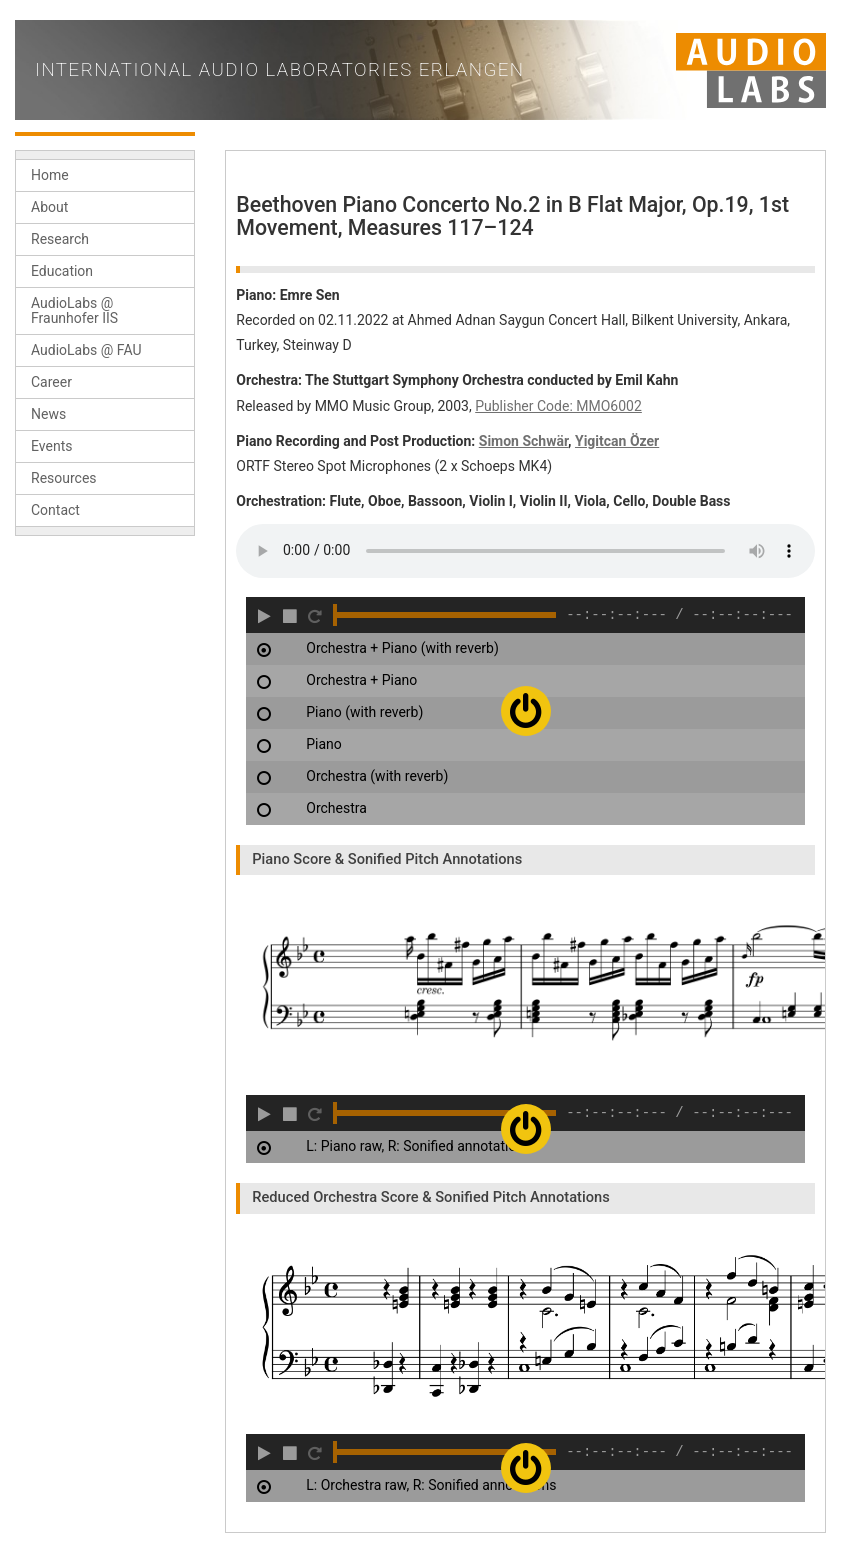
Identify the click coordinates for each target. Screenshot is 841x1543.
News (48, 414)
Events (51, 446)
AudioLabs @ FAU (86, 350)
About (49, 207)
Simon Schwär (523, 441)
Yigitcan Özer (617, 441)
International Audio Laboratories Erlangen (280, 70)
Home (50, 175)
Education (62, 271)
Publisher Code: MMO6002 (558, 406)
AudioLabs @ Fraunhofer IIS (74, 310)
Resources (64, 478)
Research (60, 239)
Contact (55, 510)
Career (51, 382)
